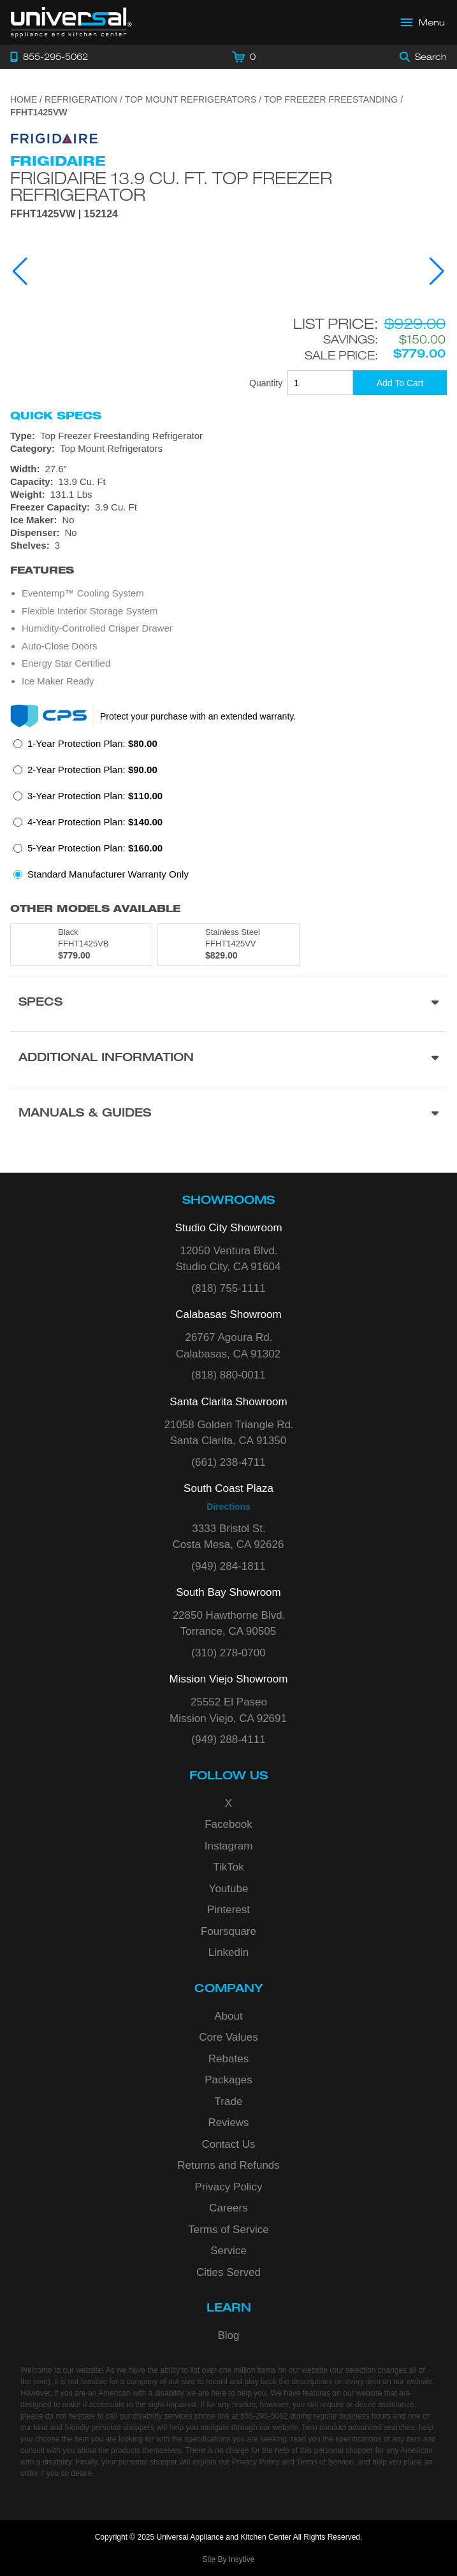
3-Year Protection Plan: (95, 795)
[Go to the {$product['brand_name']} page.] (54, 138)
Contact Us (228, 2144)
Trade (229, 2101)
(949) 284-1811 (228, 1566)
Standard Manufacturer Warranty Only (108, 874)
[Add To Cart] (400, 382)
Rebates (228, 2059)
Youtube (229, 1889)
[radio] (85, 747)
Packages (228, 2080)
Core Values (228, 2037)
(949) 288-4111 (228, 1739)
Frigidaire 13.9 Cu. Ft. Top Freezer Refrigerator (171, 186)
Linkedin (228, 1952)
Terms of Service (228, 2230)
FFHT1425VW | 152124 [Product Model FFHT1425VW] (64, 214)
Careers (228, 2208)
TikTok (228, 1867)
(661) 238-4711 (228, 1462)
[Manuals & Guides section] (228, 1114)
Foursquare (228, 1931)
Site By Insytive (228, 2559)
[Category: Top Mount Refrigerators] (228, 449)
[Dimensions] (228, 482)
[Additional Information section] (228, 1059)
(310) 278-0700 (228, 1653)
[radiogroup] (228, 812)
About (228, 2016)
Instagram (229, 1846)
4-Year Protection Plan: (95, 821)
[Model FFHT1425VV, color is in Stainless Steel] (228, 944)
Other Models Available (95, 908)
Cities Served (228, 2272)
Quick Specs (55, 415)
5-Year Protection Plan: (95, 848)
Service (228, 2251)
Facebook (228, 1824)
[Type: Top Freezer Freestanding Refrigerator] (228, 436)
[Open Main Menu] (423, 22)
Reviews (228, 2123)
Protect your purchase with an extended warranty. (198, 716)
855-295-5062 (264, 2416)
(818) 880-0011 (228, 1375)
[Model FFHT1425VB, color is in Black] (81, 944)
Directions (228, 1506)
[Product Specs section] (228, 1003)
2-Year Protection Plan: (92, 769)
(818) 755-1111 (228, 1288)
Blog (228, 2335)
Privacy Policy (229, 2187)
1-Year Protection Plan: (92, 743)
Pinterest (228, 1910)
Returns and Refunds (228, 2165)
